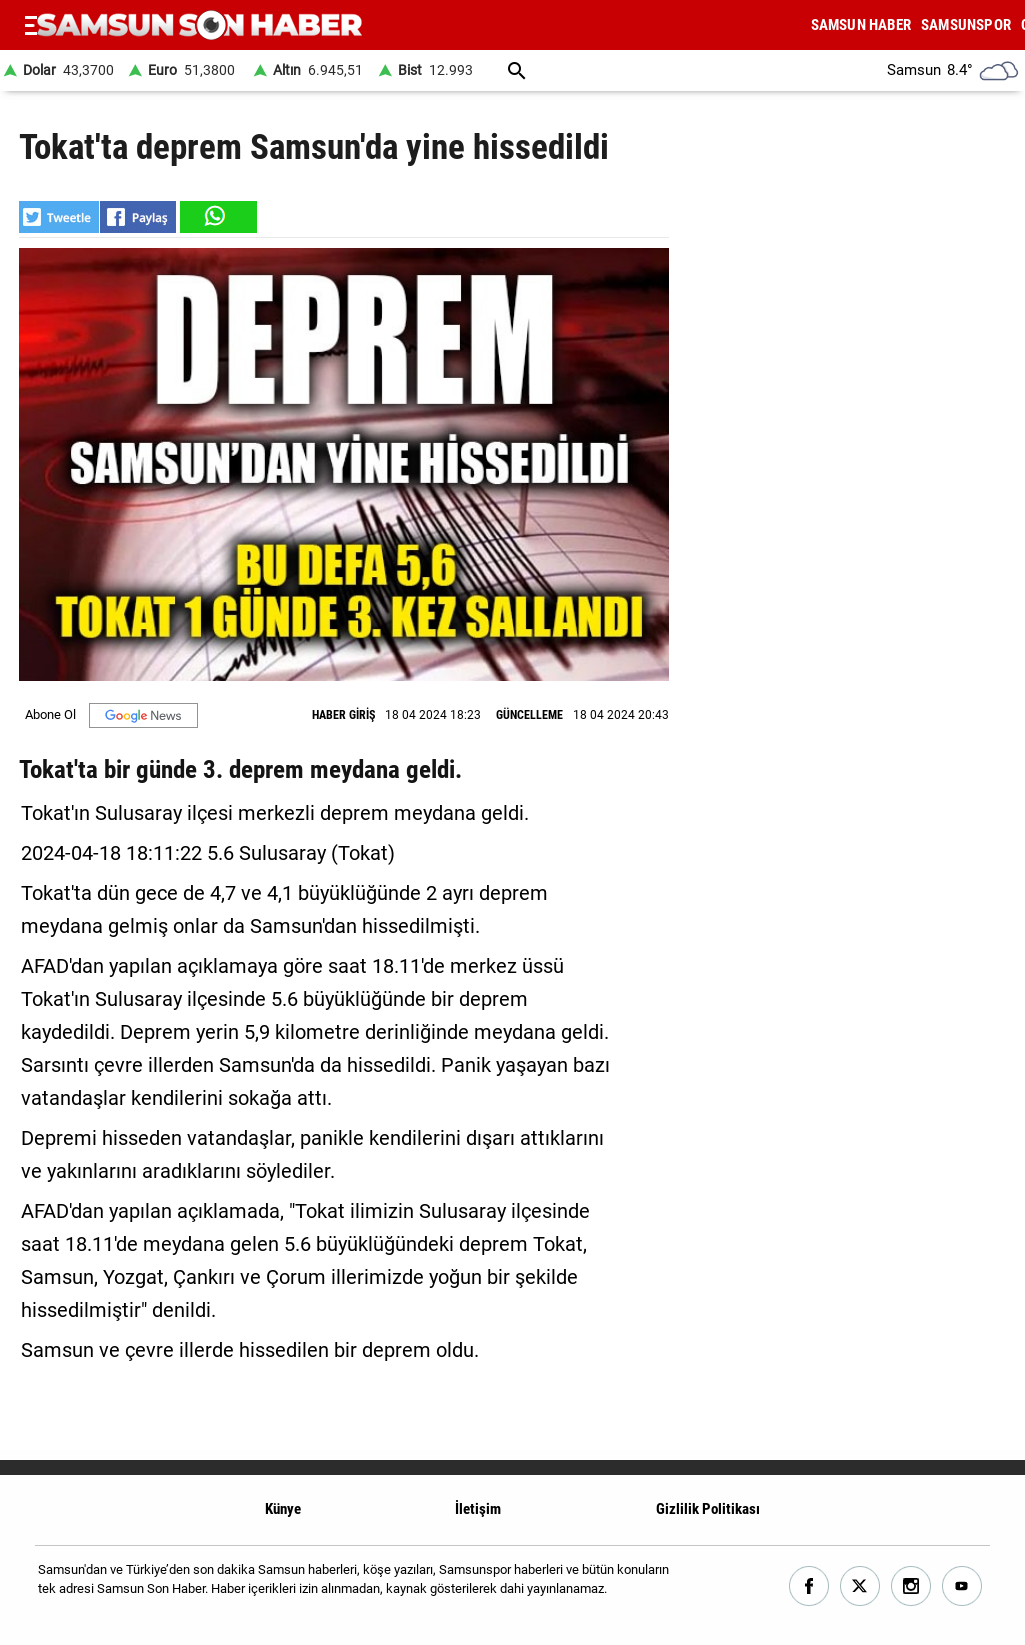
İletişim (478, 1509)
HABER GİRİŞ (343, 715)
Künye (283, 1509)
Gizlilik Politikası (708, 1509)
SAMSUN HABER (861, 25)
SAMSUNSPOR (966, 25)
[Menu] (31, 25)
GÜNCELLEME (529, 715)
